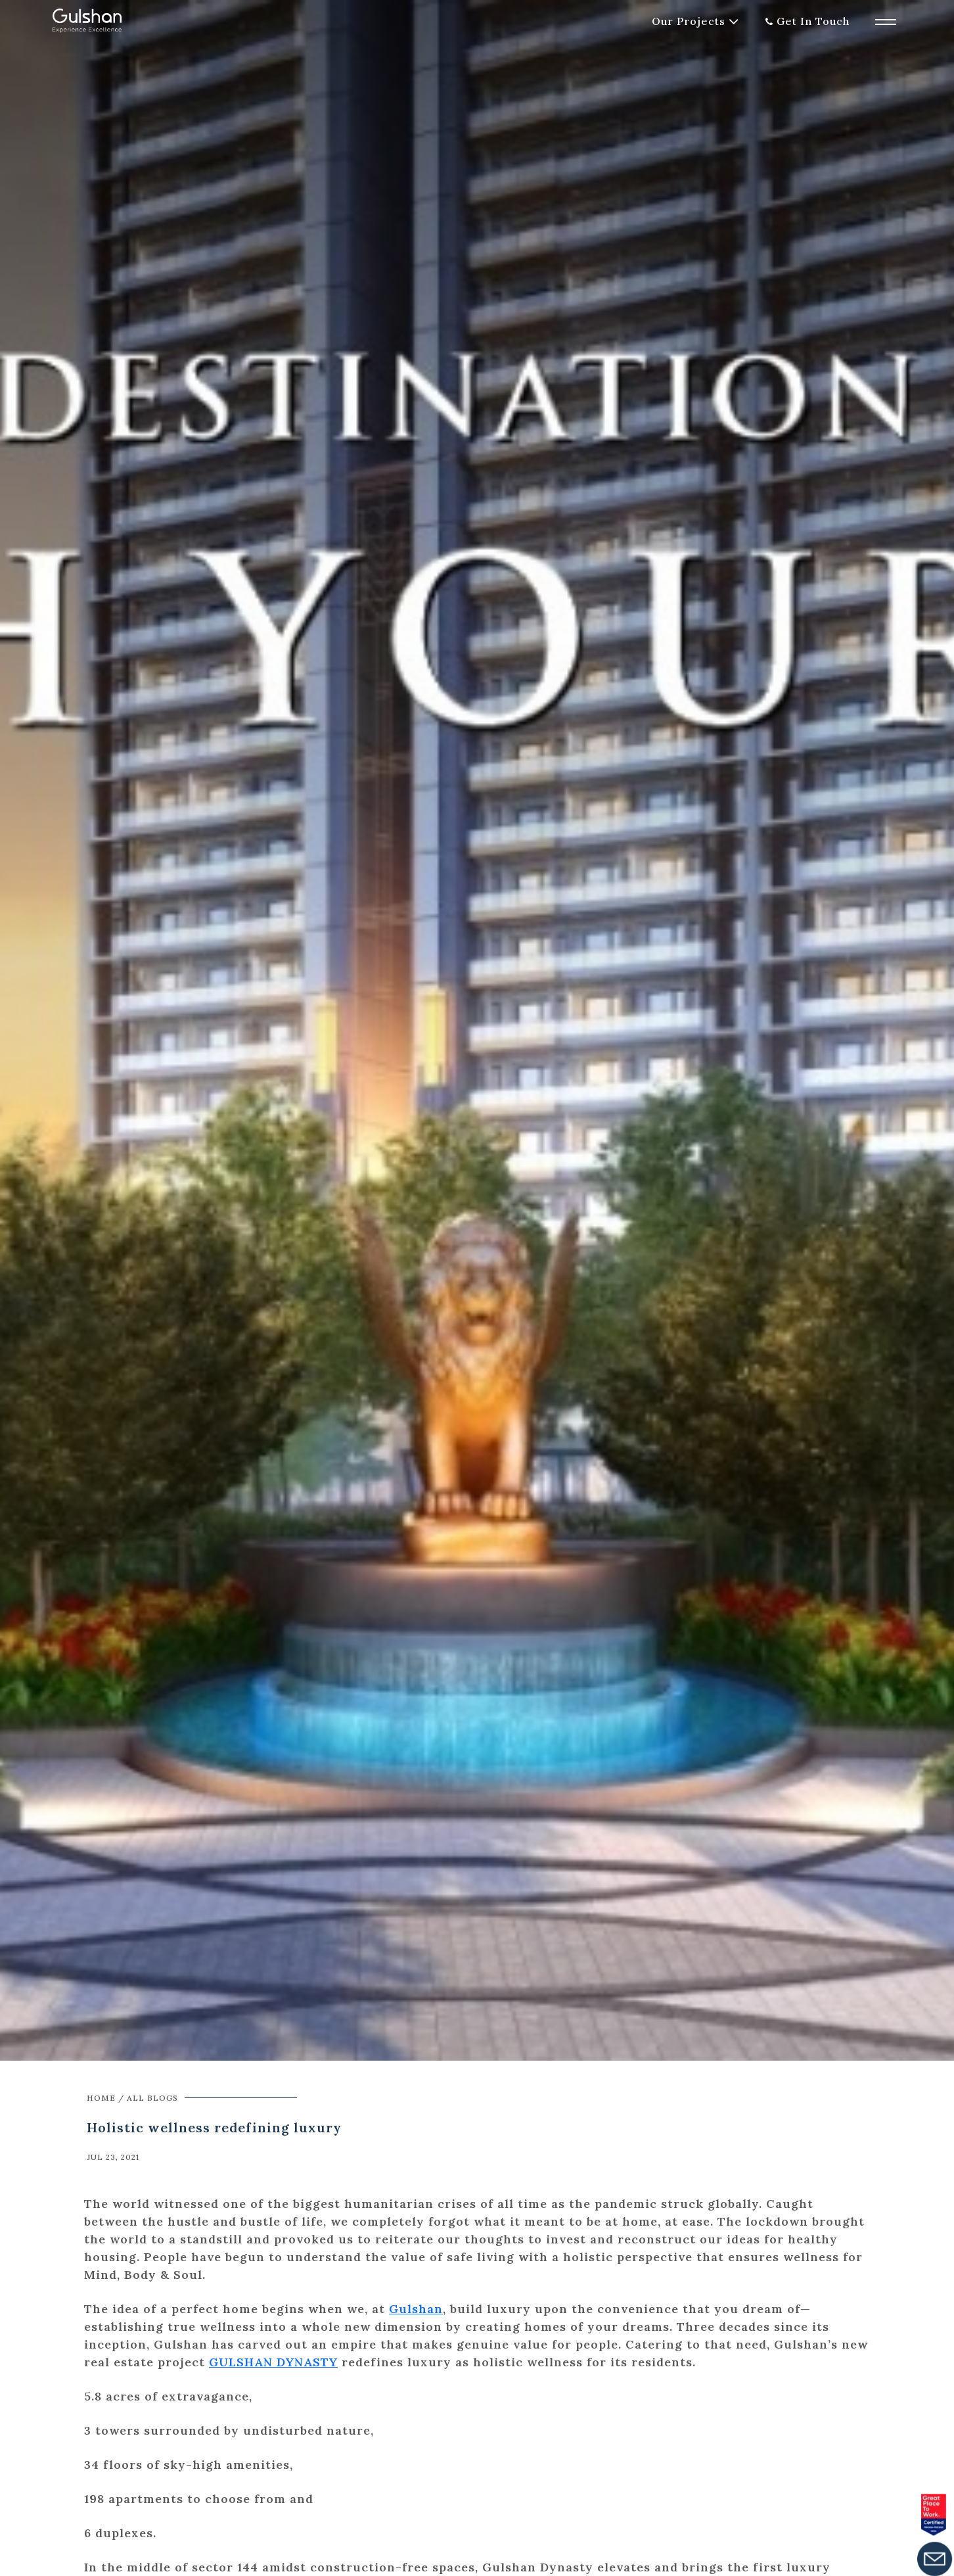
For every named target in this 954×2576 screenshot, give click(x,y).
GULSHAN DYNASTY (273, 2362)
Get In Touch (813, 21)
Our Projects (688, 21)
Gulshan (416, 2308)
